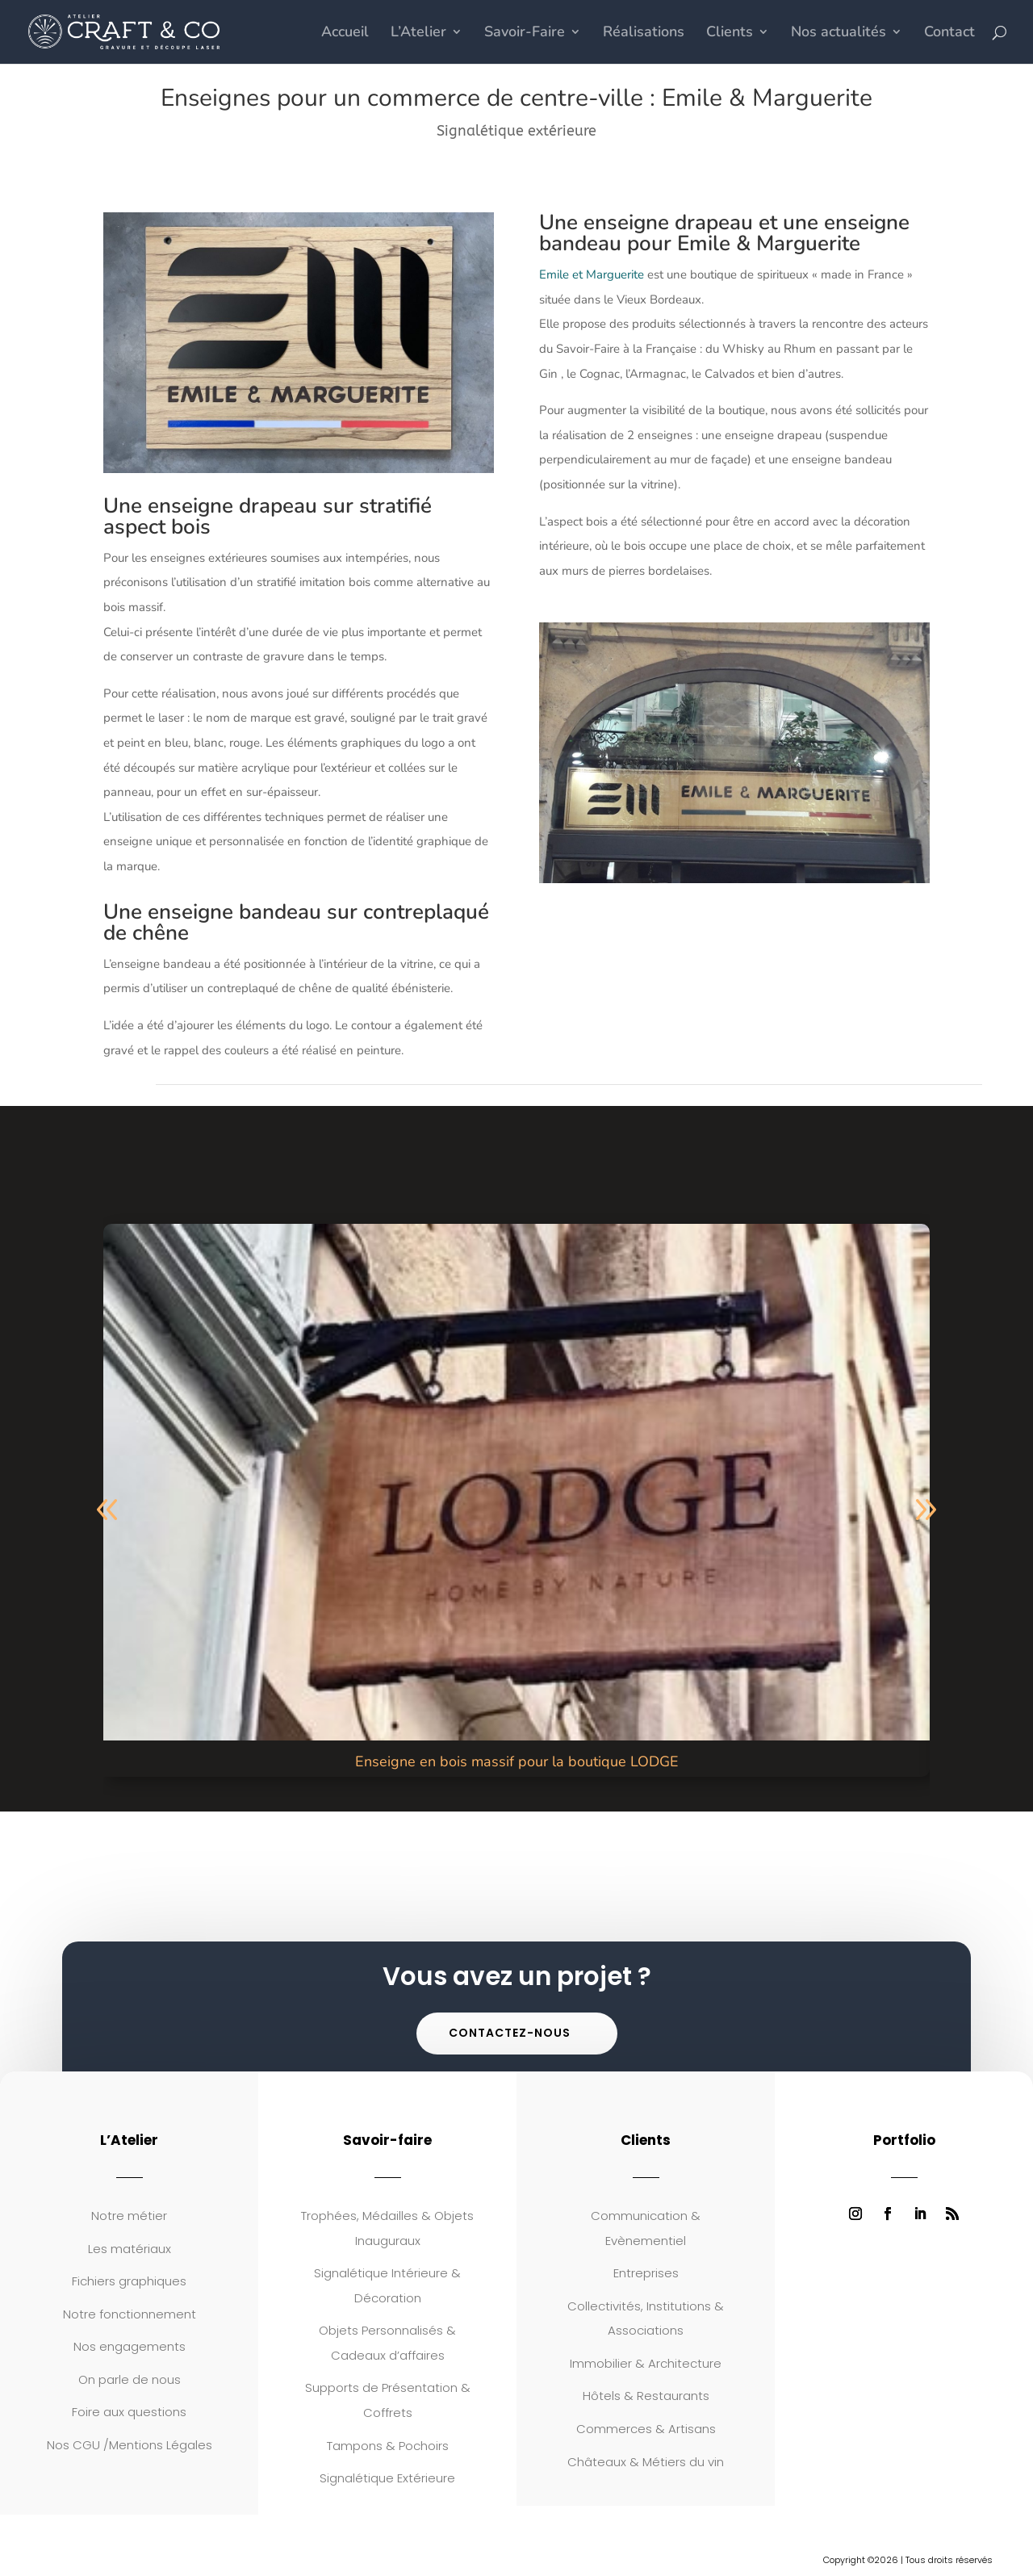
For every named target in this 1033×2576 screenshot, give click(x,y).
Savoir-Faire (524, 34)
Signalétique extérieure (516, 131)
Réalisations (643, 34)
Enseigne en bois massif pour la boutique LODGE (517, 1761)
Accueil (345, 34)
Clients (729, 34)
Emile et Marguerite (591, 274)
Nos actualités (838, 34)
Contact (949, 34)
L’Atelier (418, 34)
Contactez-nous (510, 2033)
